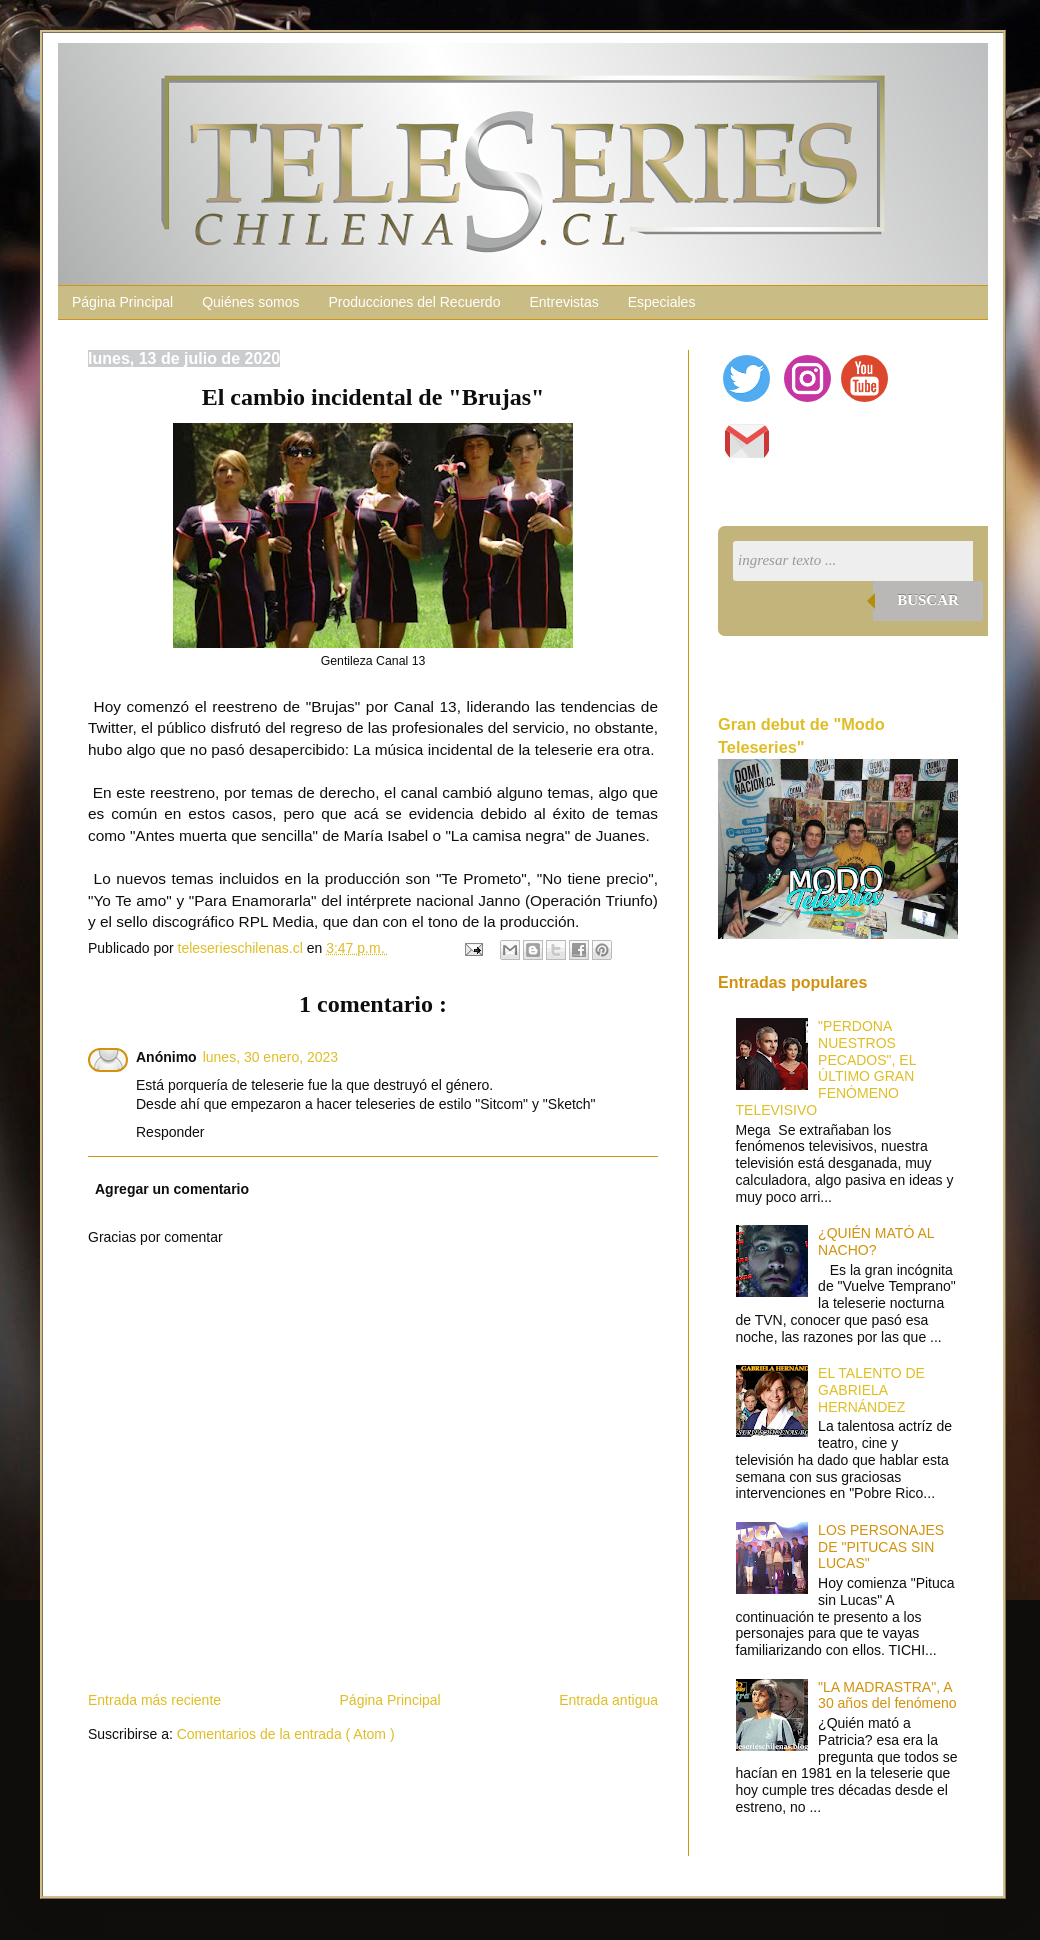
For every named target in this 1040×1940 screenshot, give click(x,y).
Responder (170, 1132)
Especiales (662, 302)
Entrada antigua (608, 1700)
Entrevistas (563, 302)
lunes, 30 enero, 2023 (270, 1057)
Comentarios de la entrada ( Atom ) (286, 1734)
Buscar (928, 600)
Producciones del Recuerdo (414, 302)
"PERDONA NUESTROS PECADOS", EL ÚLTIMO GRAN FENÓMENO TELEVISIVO (826, 1068)
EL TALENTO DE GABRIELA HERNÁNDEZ (871, 1390)
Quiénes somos (250, 302)
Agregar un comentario (172, 1189)
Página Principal (122, 302)
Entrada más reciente (154, 1700)
